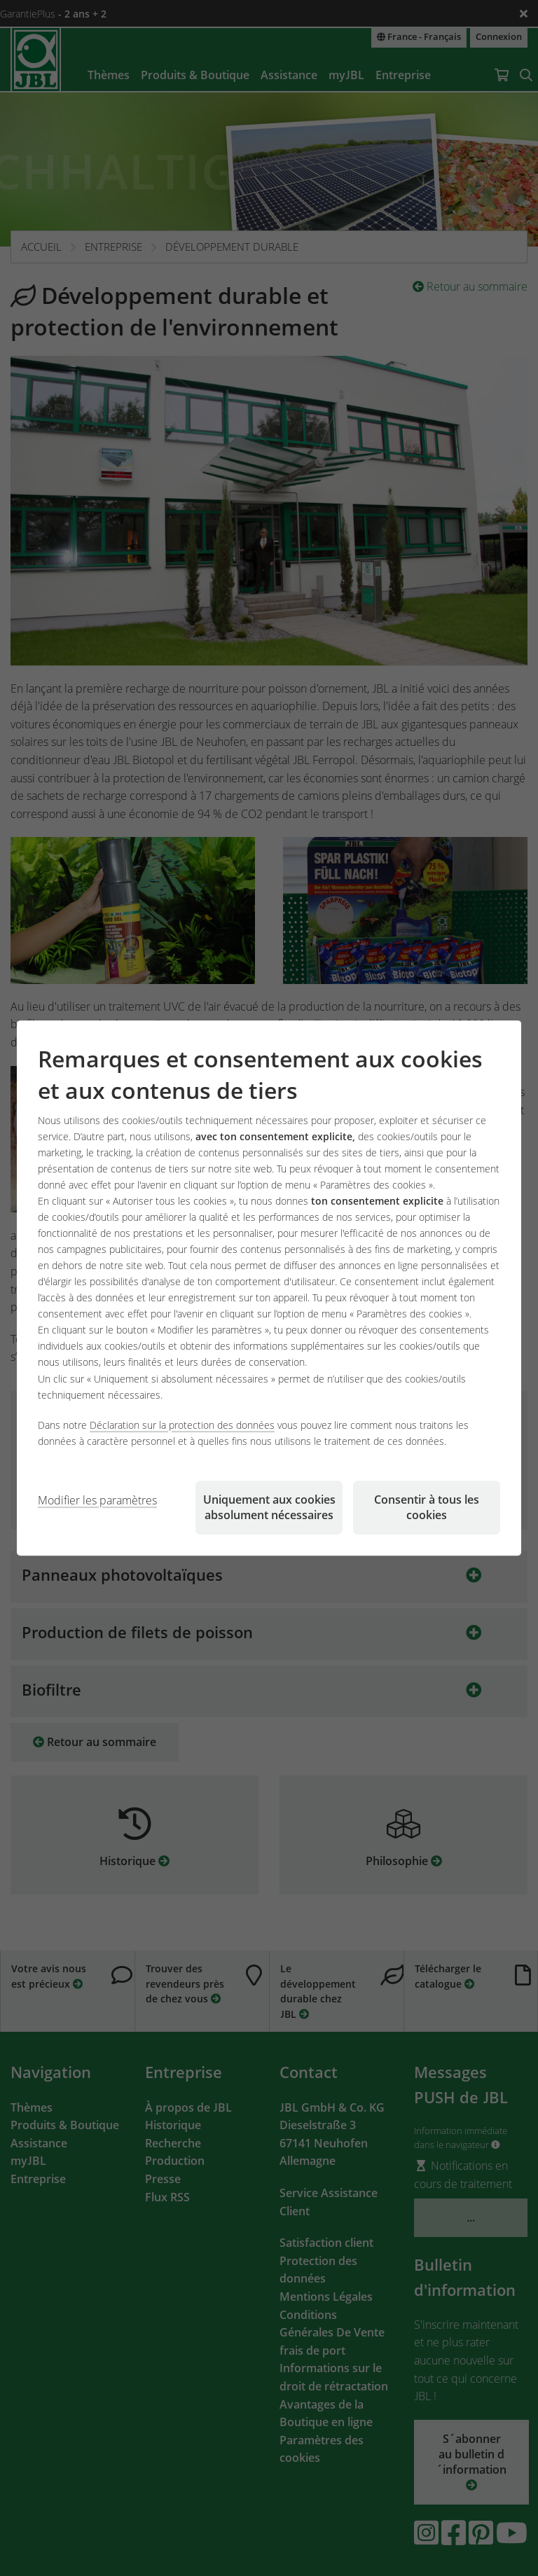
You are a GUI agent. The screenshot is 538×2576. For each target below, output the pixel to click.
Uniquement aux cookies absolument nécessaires (269, 1507)
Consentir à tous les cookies (426, 1507)
